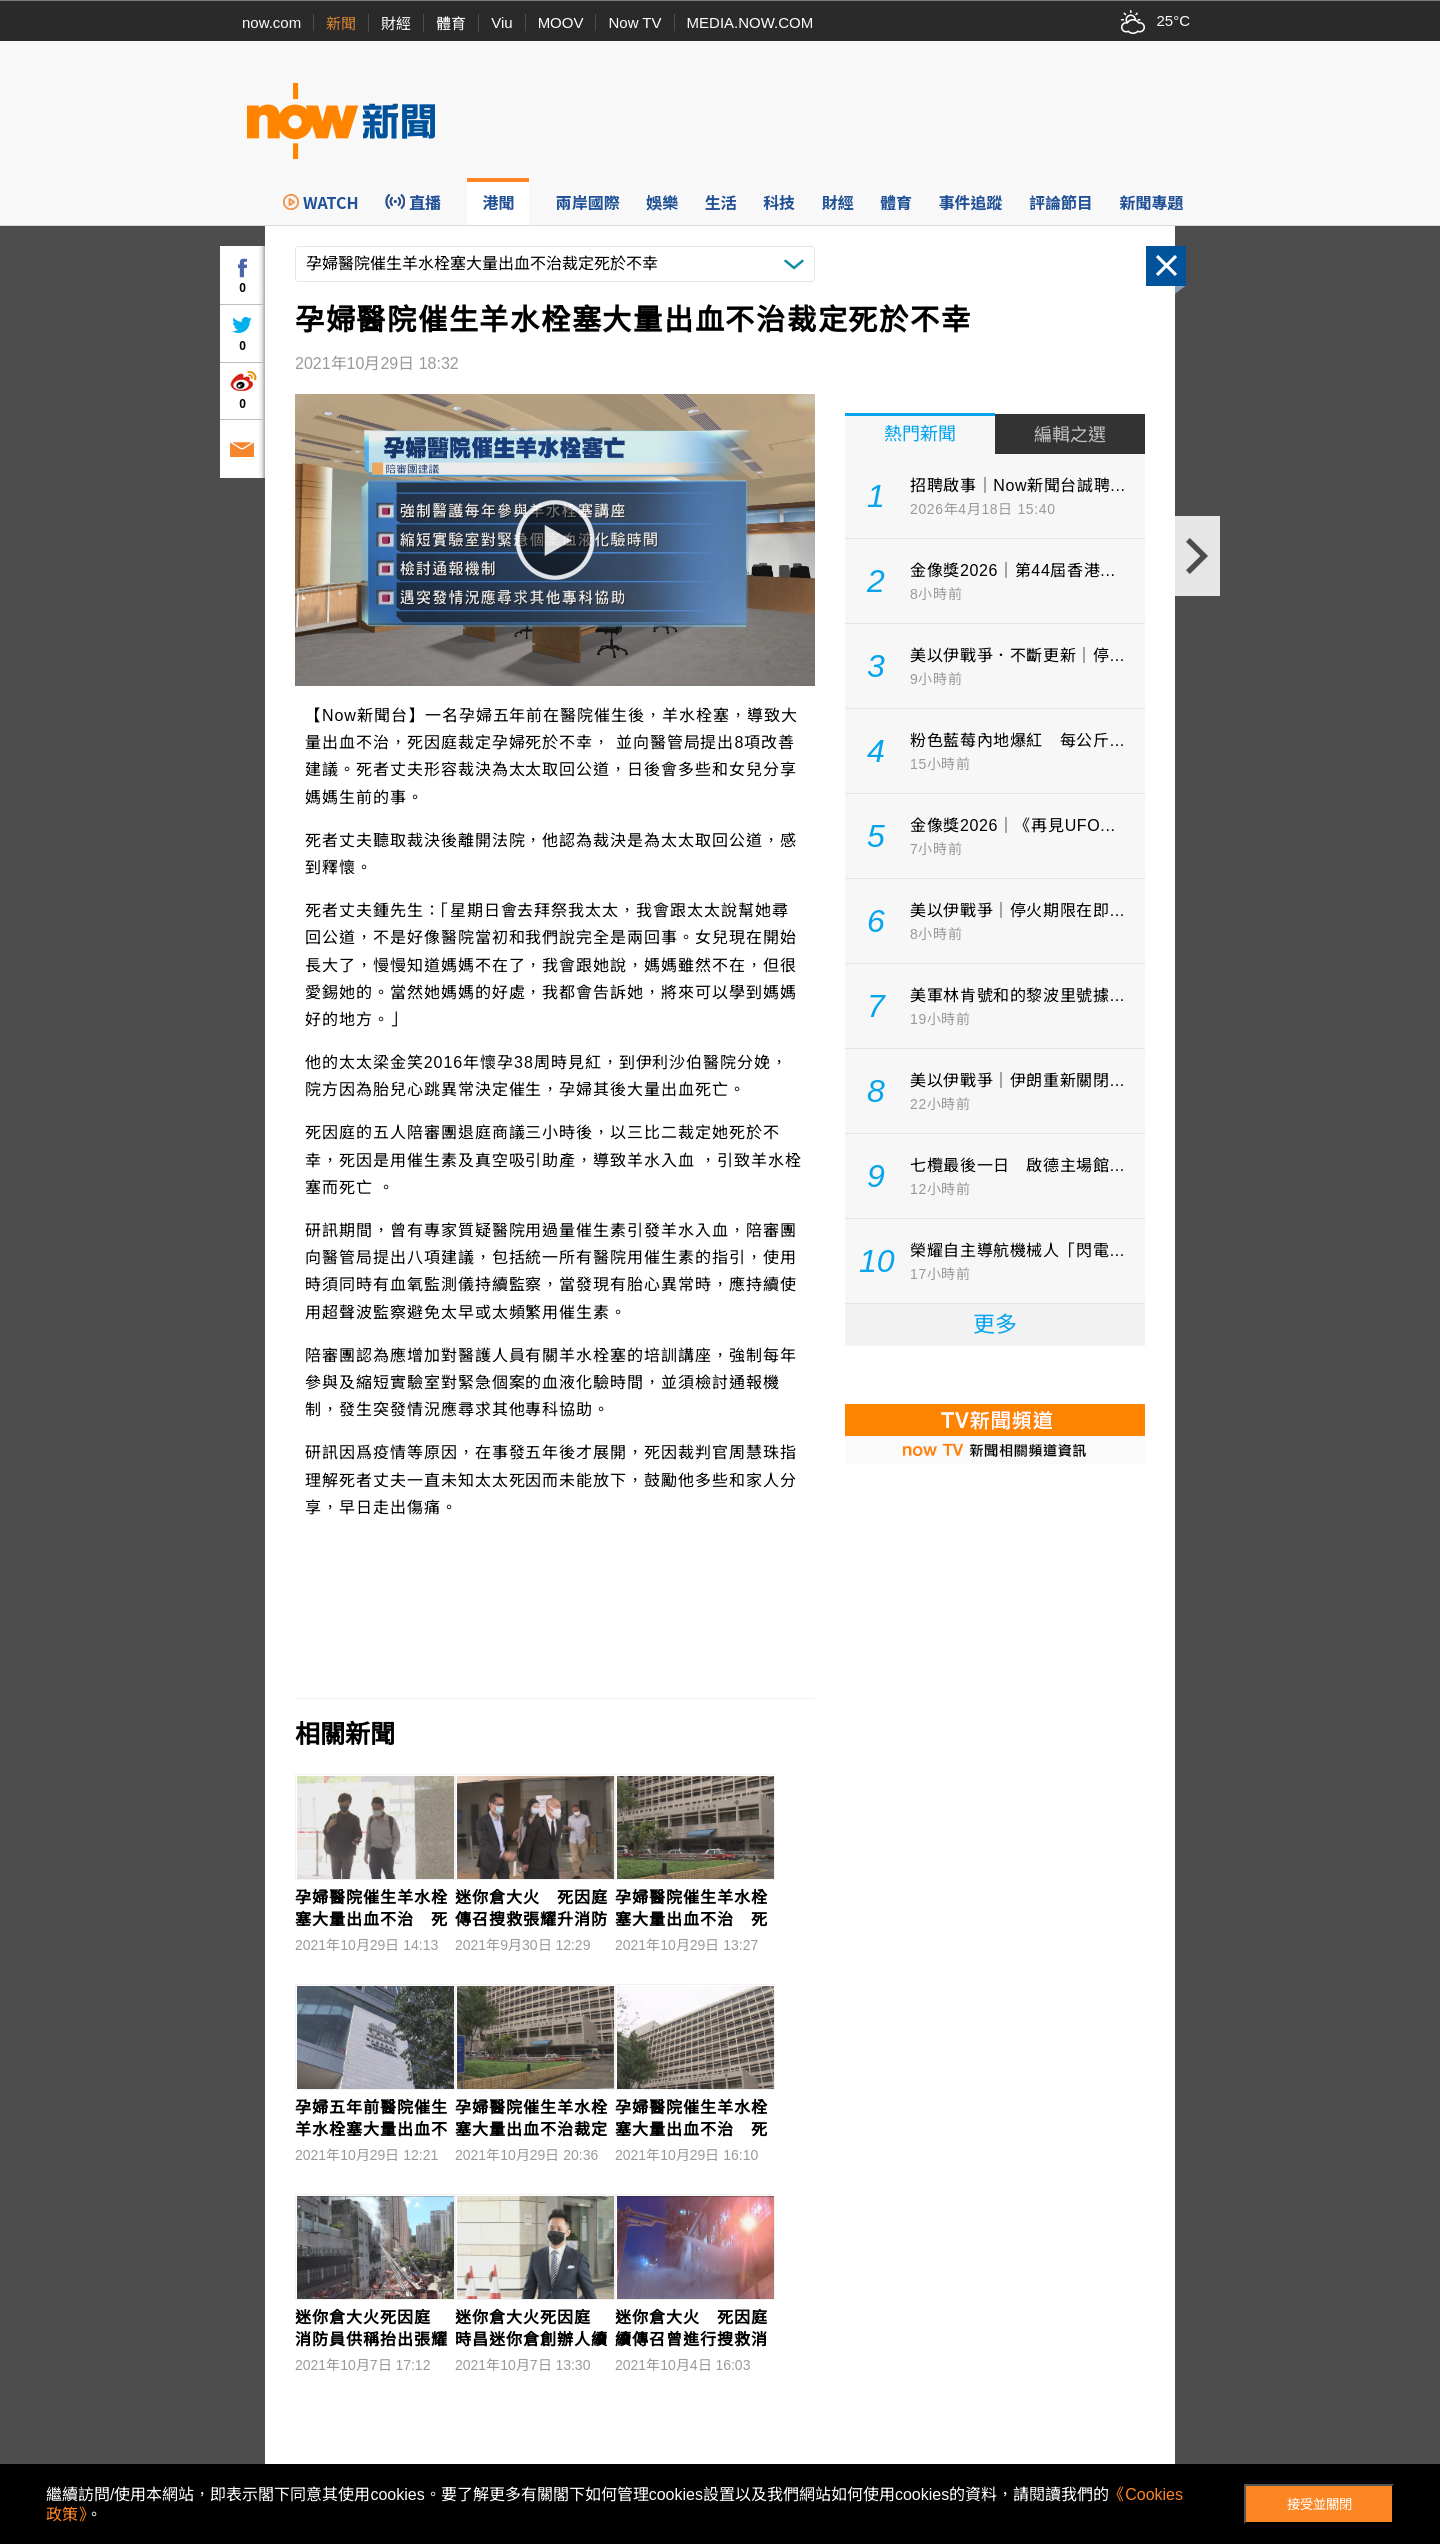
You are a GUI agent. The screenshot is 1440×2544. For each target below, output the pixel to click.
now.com (271, 22)
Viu (501, 22)
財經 (396, 23)
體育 (451, 23)
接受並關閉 (1319, 2504)
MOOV (561, 22)
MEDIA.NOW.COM (750, 22)
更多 (995, 1324)
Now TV (634, 22)
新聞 (341, 23)
